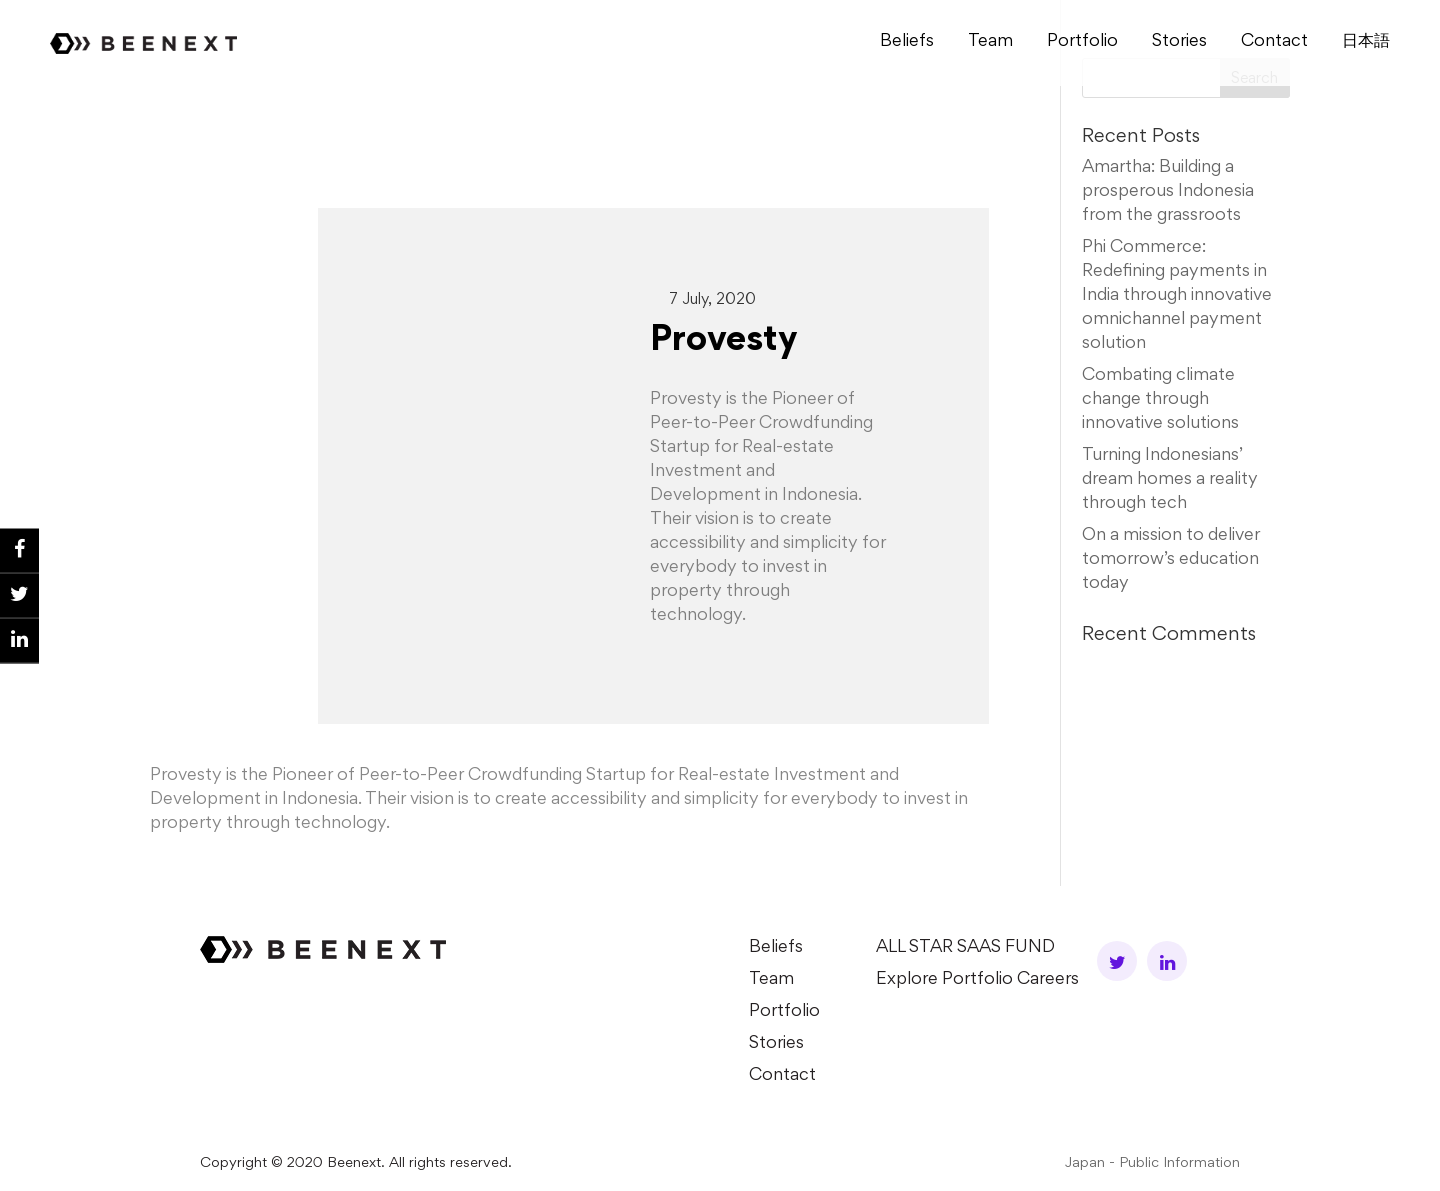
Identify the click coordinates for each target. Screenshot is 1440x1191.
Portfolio (1082, 42)
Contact (1274, 42)
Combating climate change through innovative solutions (1160, 400)
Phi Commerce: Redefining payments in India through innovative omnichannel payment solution (1177, 296)
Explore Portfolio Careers (977, 980)
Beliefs (907, 42)
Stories (1179, 42)
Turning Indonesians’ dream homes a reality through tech (1170, 480)
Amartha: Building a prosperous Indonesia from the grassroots (1168, 192)
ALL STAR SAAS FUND (965, 948)
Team (990, 42)
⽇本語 (1366, 42)
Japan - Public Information (1152, 1163)
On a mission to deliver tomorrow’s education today (1171, 560)
